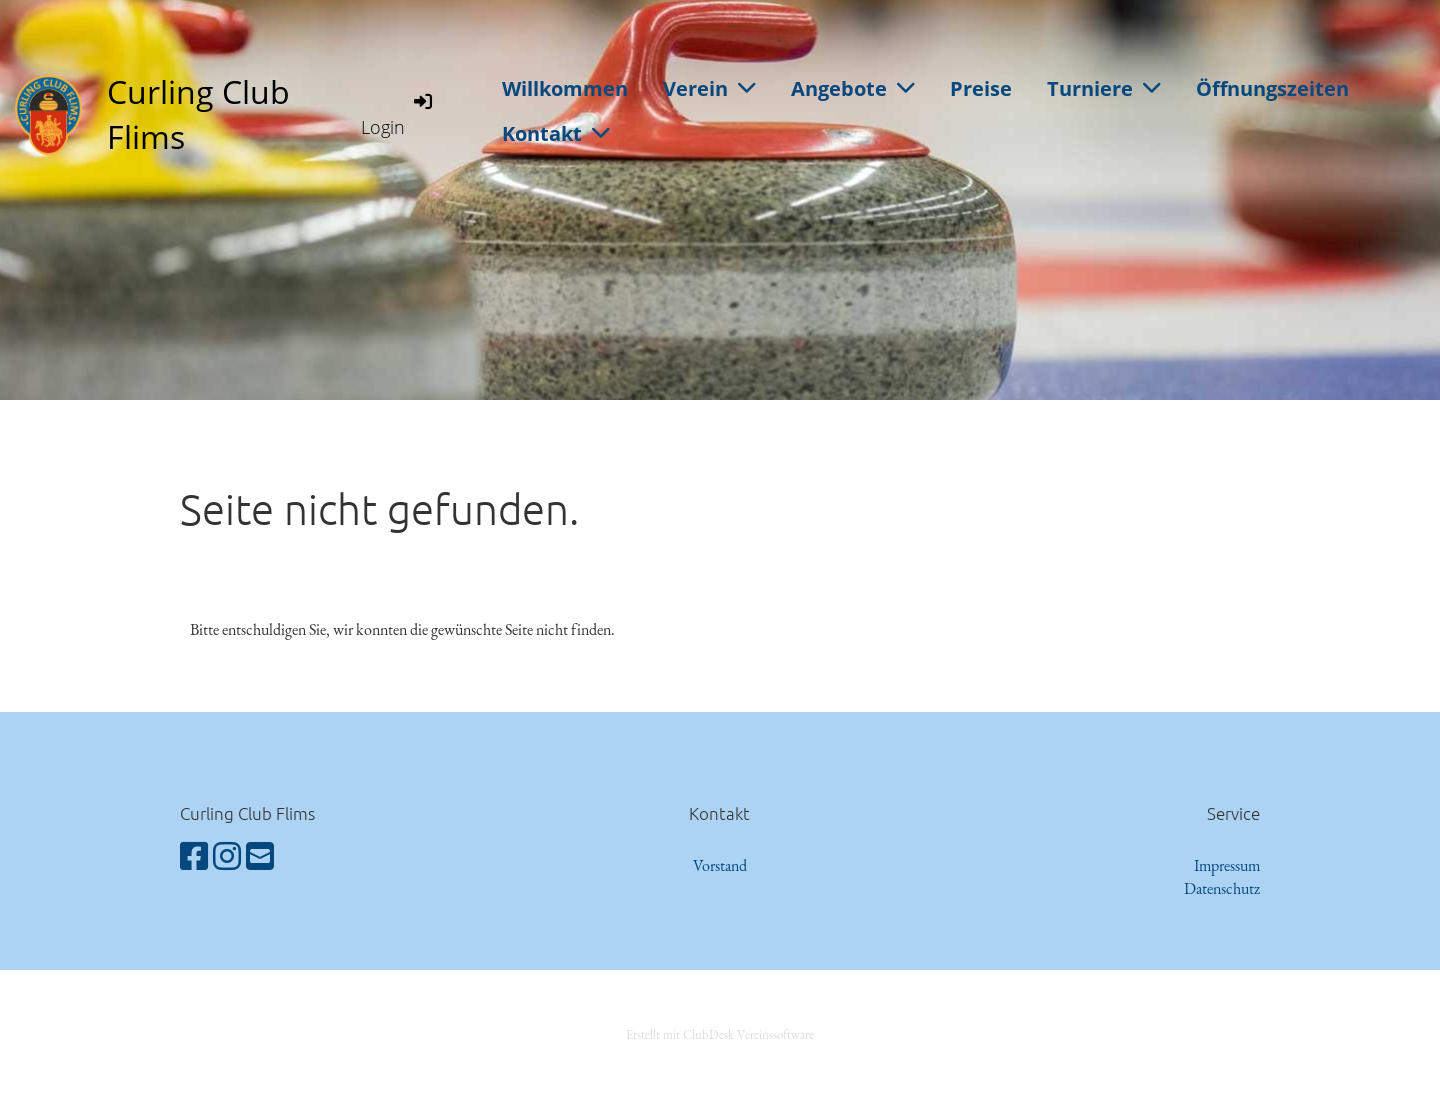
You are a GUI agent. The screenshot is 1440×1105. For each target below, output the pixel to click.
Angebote (853, 88)
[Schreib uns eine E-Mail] (260, 857)
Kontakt (556, 133)
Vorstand (720, 865)
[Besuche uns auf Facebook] (194, 857)
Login (398, 113)
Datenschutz (1222, 888)
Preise (981, 88)
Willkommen (565, 88)
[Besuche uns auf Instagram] (227, 857)
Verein (709, 88)
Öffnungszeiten (1272, 88)
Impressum (1227, 865)
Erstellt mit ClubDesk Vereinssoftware (720, 1034)
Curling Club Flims (198, 114)
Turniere (1104, 88)
